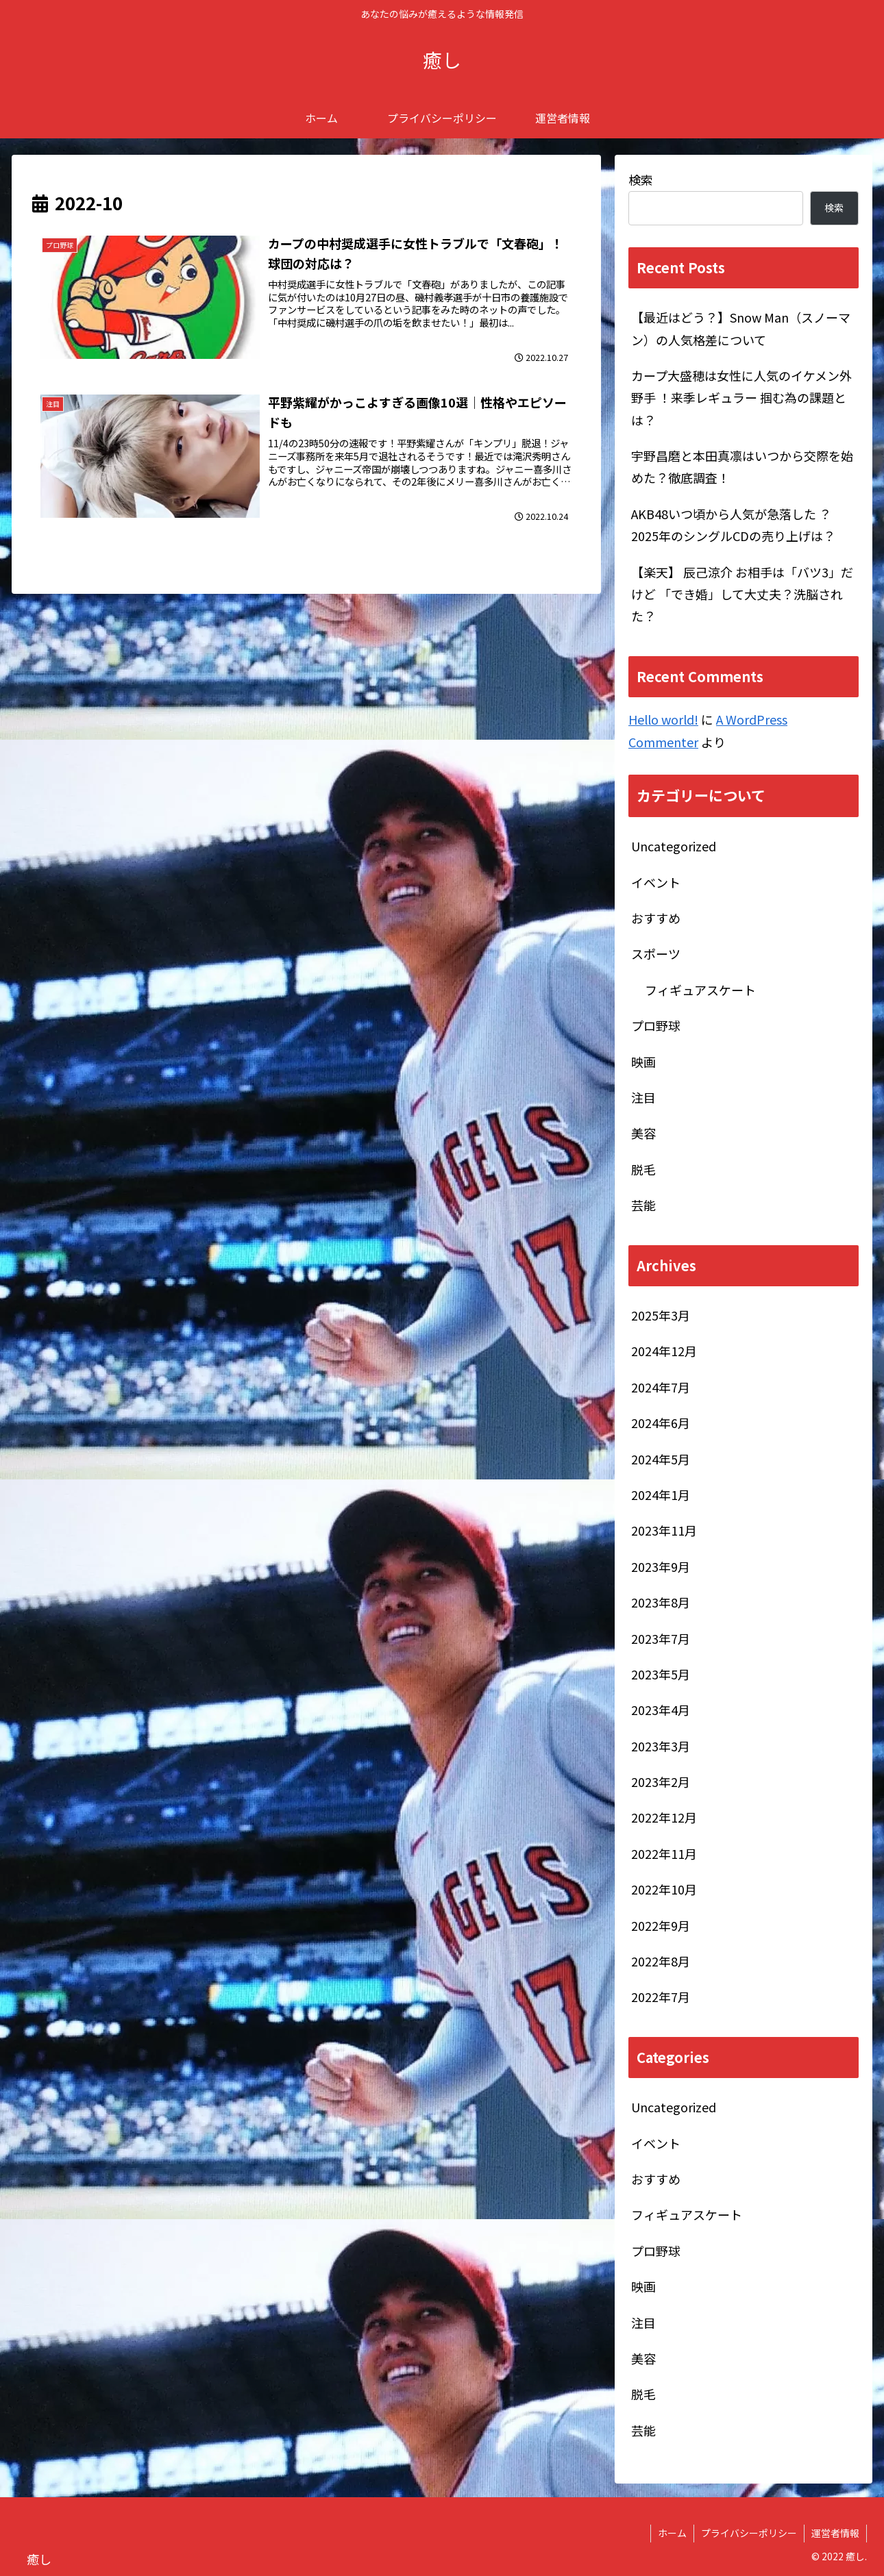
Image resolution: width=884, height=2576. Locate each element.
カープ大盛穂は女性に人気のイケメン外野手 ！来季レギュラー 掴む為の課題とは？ (741, 397)
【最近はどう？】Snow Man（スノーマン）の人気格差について (740, 328)
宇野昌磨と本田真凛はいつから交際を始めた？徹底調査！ (742, 466)
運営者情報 (835, 2533)
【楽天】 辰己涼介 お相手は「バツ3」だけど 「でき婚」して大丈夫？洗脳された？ (742, 594)
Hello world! (663, 719)
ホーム (672, 2533)
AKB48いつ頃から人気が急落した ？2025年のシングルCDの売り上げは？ (733, 525)
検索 (640, 179)
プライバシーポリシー (749, 2533)
